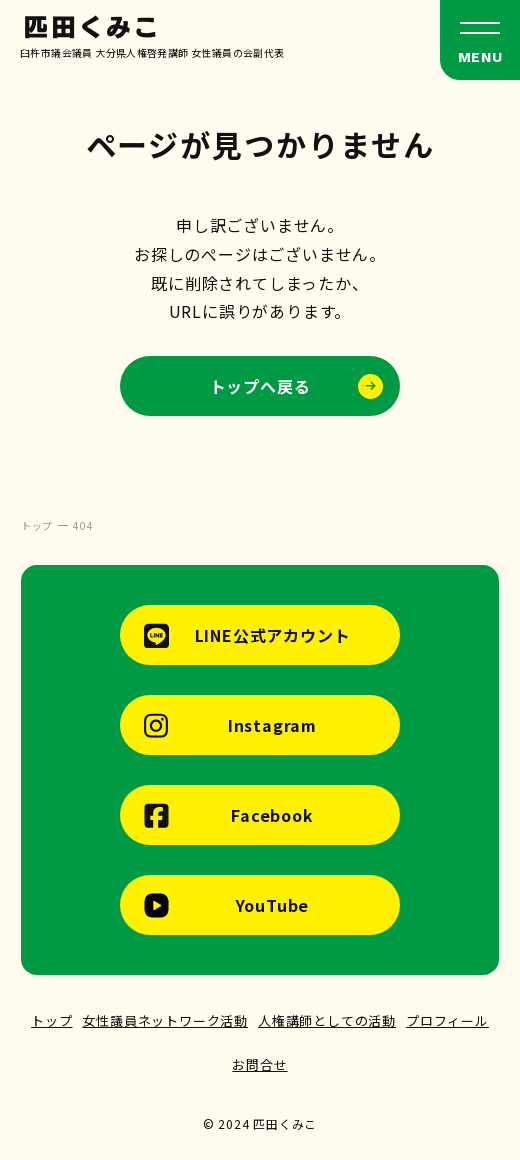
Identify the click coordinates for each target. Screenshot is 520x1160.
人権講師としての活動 (327, 1020)
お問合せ (259, 1064)
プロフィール (447, 1020)
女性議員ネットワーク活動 (165, 1020)
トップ (51, 1020)
